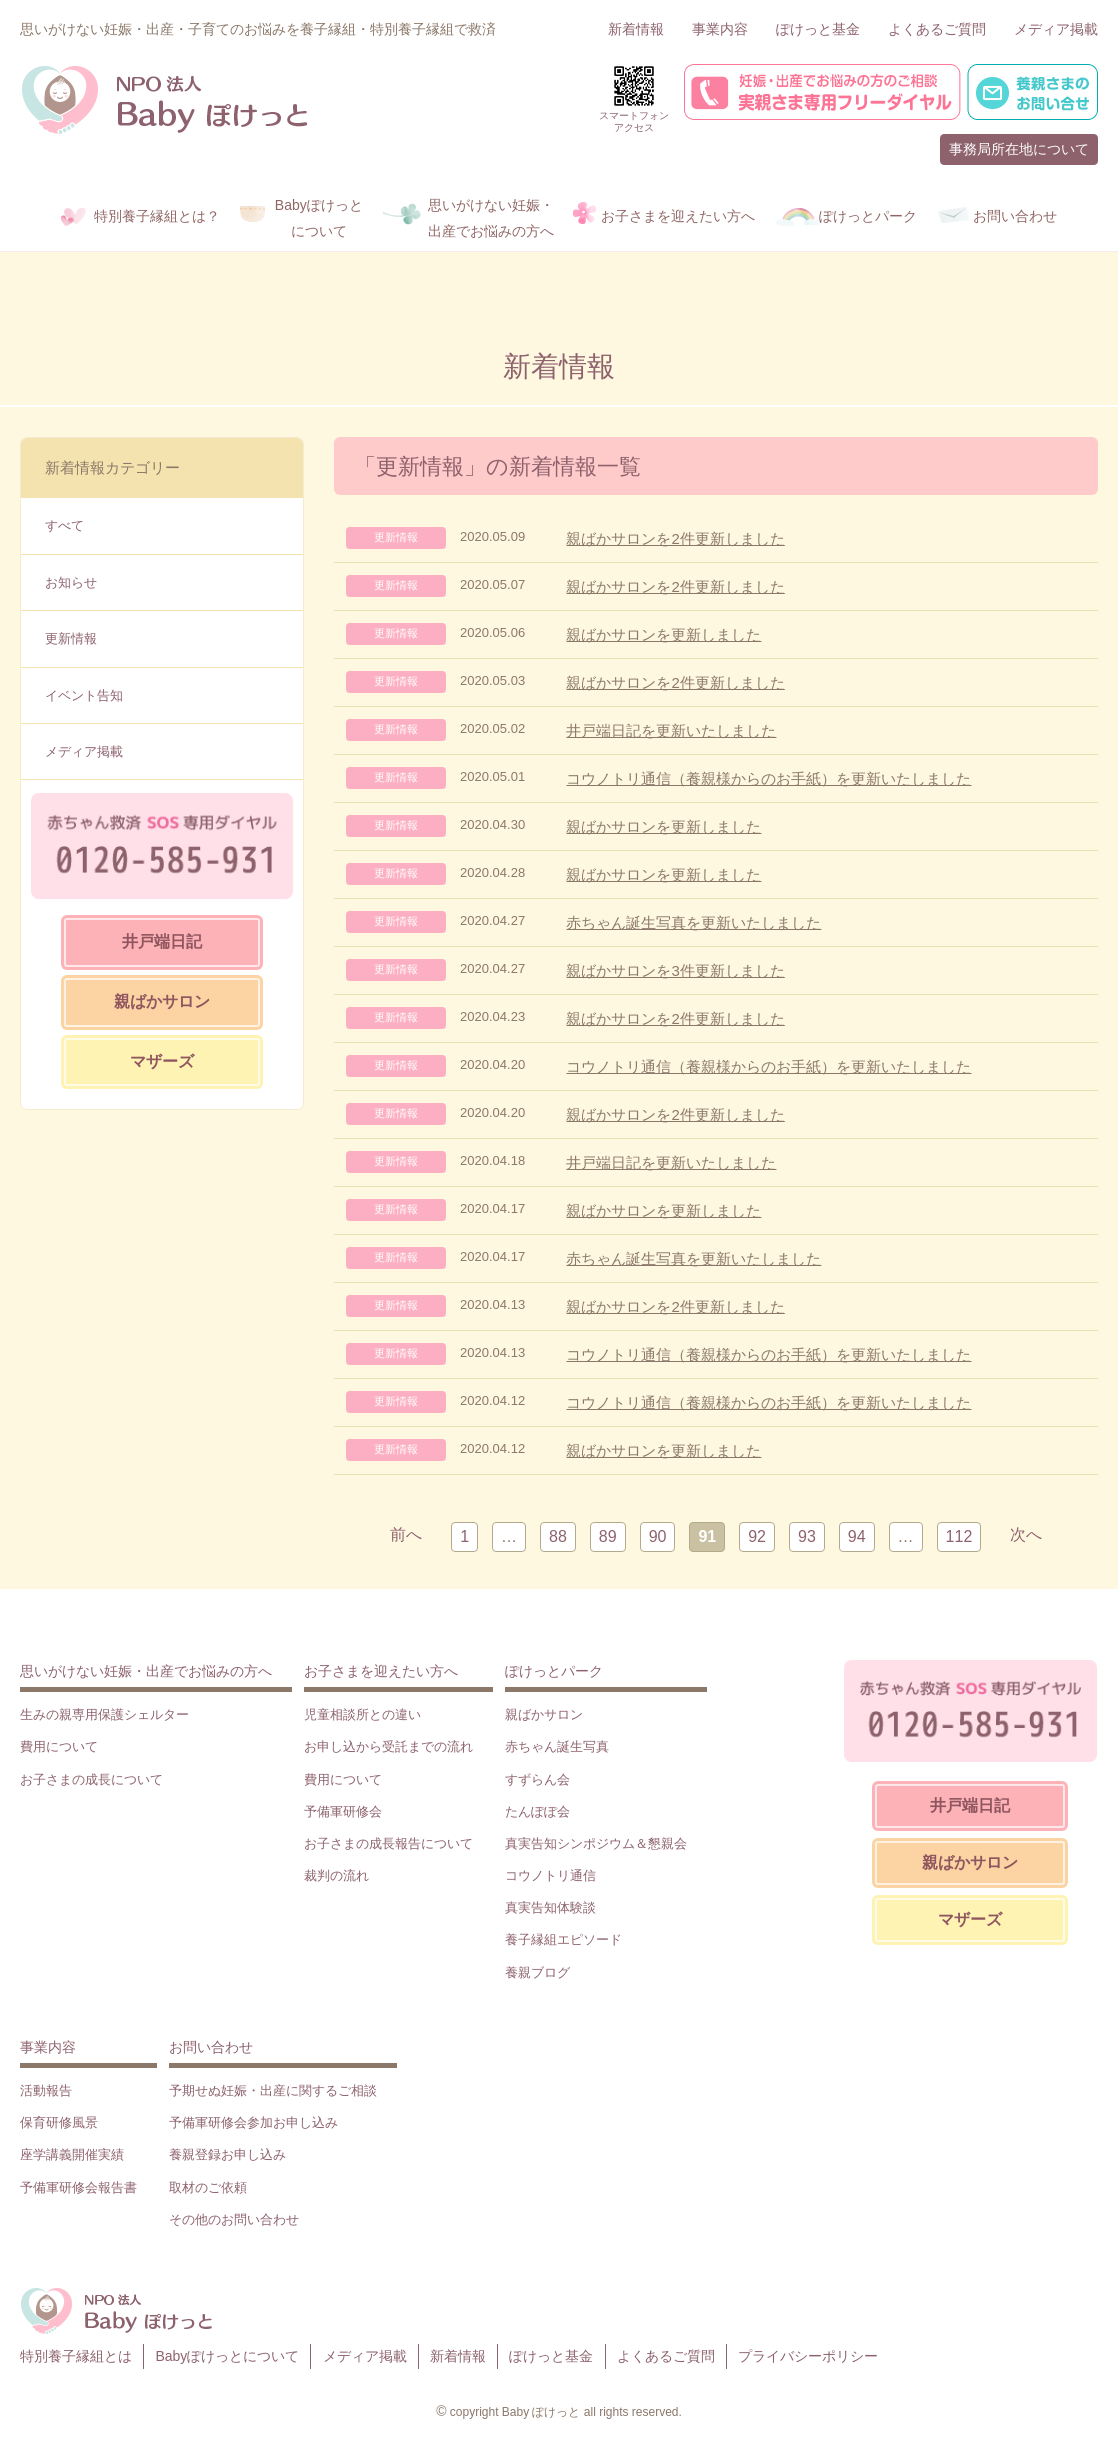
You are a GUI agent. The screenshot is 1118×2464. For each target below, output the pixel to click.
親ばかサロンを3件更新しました (675, 970)
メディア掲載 (1056, 29)
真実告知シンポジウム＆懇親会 (596, 1843)
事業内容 (720, 29)
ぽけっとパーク (554, 1671)
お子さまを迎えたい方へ (381, 1671)
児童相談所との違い (362, 1714)
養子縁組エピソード (563, 1939)
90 (658, 1536)
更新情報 (71, 638)
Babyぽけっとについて (227, 2356)
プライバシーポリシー (808, 2356)
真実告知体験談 (550, 1907)
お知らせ (71, 582)
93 (807, 1536)
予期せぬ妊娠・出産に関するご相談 (273, 2090)
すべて (64, 525)
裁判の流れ (336, 1875)
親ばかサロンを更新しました (663, 634)
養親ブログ (537, 1972)
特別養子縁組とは (76, 2356)
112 (959, 1536)
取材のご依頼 (208, 2187)
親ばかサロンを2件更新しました (675, 538)
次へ (1026, 1534)
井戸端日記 (162, 941)
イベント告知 (84, 695)
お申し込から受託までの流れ (388, 1746)
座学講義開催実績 (72, 2154)
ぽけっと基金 (818, 29)
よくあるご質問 (937, 29)
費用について (59, 1746)
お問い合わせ (211, 2047)
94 (857, 1536)
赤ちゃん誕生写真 (557, 1746)
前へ (406, 1534)
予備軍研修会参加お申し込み (253, 2122)
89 (608, 1536)
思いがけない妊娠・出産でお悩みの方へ (146, 1671)
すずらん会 (537, 1779)
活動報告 (46, 2090)
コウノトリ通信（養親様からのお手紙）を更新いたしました (768, 778)
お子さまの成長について (91, 1779)
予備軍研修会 (343, 1811)
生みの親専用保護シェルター (104, 1714)
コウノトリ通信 (550, 1875)
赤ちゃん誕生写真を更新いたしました (693, 922)
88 (558, 1536)
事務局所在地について (1019, 149)
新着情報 (636, 29)
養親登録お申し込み (227, 2154)
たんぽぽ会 (537, 1811)
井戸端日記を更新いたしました (671, 730)
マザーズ (162, 1061)
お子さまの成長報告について (388, 1843)
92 (757, 1536)
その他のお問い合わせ (234, 2219)
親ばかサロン (162, 1001)
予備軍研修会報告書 (78, 2187)
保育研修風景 (59, 2122)
